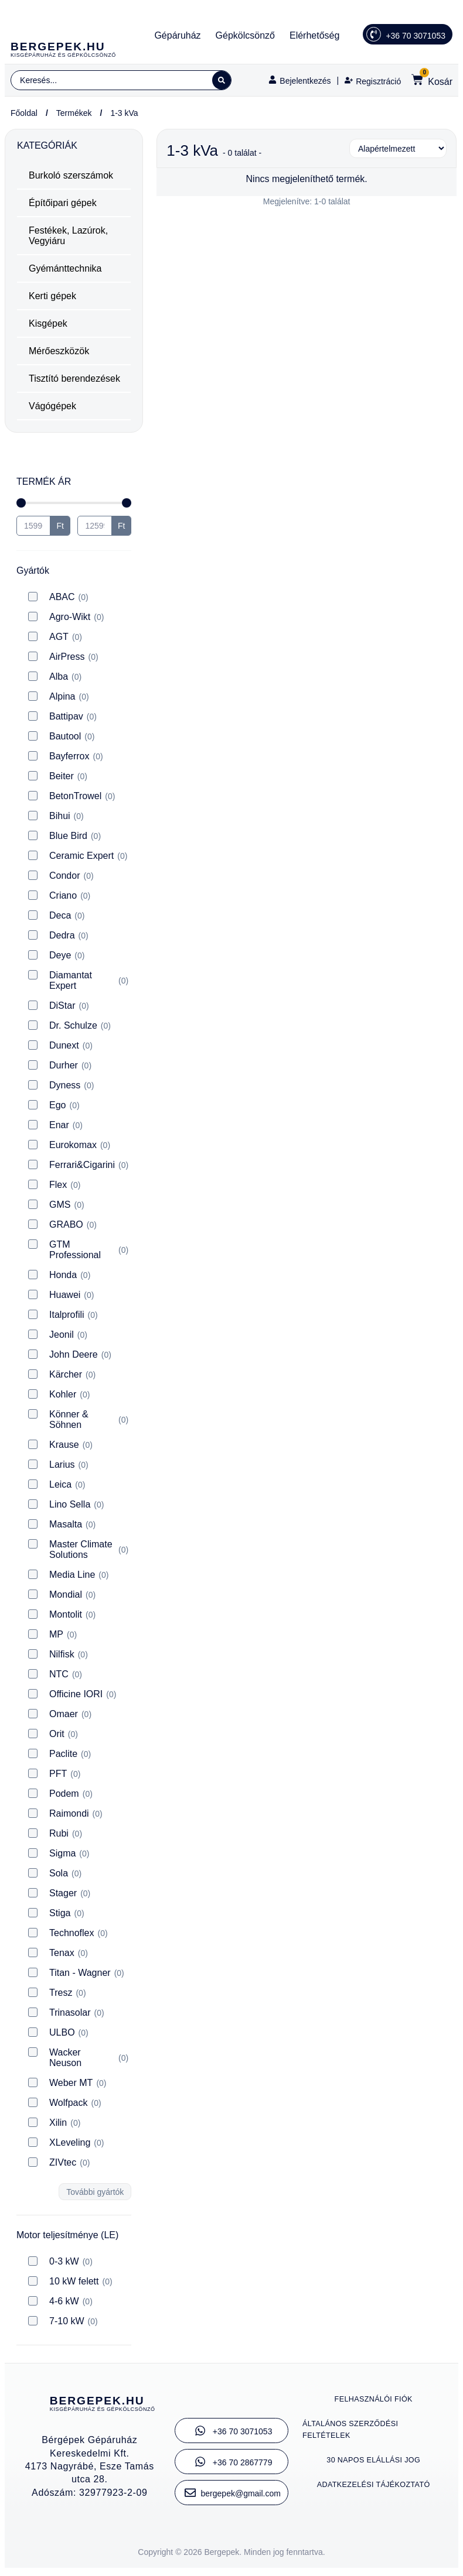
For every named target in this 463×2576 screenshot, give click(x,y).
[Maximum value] (94, 529)
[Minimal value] (73, 506)
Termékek (74, 116)
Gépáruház (177, 35)
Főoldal (24, 116)
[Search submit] (220, 82)
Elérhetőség (314, 35)
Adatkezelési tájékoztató (374, 2488)
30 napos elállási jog (373, 2463)
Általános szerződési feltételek (353, 2433)
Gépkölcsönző (245, 35)
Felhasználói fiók (373, 2402)
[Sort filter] (398, 152)
